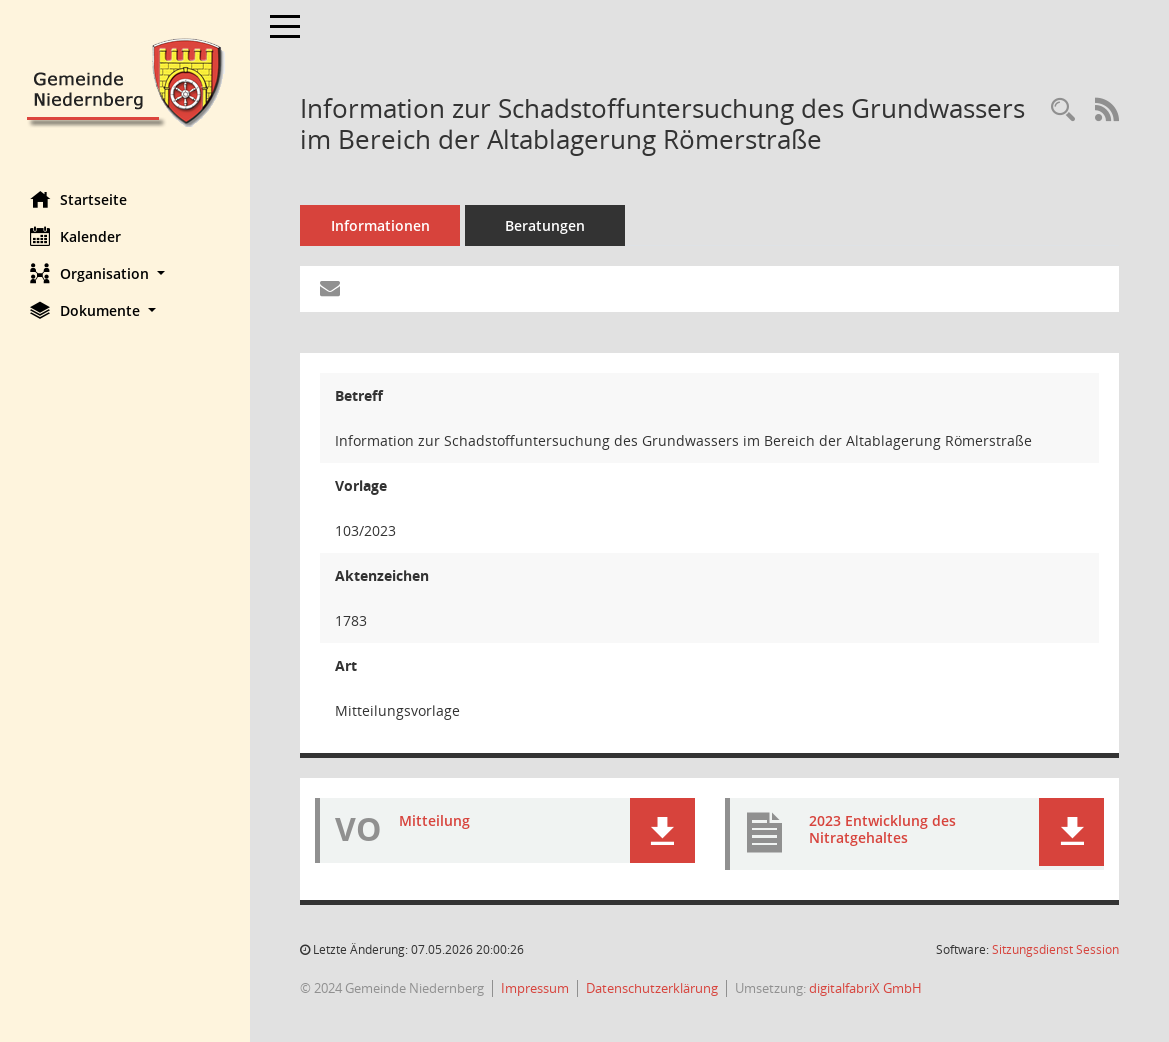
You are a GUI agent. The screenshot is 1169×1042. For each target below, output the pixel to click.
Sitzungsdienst (1055, 949)
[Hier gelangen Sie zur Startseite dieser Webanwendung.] (125, 80)
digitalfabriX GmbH (865, 988)
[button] (125, 273)
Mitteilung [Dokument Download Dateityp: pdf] (434, 820)
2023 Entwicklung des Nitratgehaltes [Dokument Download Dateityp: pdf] (882, 829)
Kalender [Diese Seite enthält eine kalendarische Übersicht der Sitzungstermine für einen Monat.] (75, 236)
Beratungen (545, 225)
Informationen (380, 225)
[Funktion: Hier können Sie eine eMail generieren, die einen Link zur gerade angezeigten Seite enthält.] (330, 289)
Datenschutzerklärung (652, 988)
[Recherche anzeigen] (1063, 110)
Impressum (535, 988)
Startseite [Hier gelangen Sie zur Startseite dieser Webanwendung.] (78, 199)
